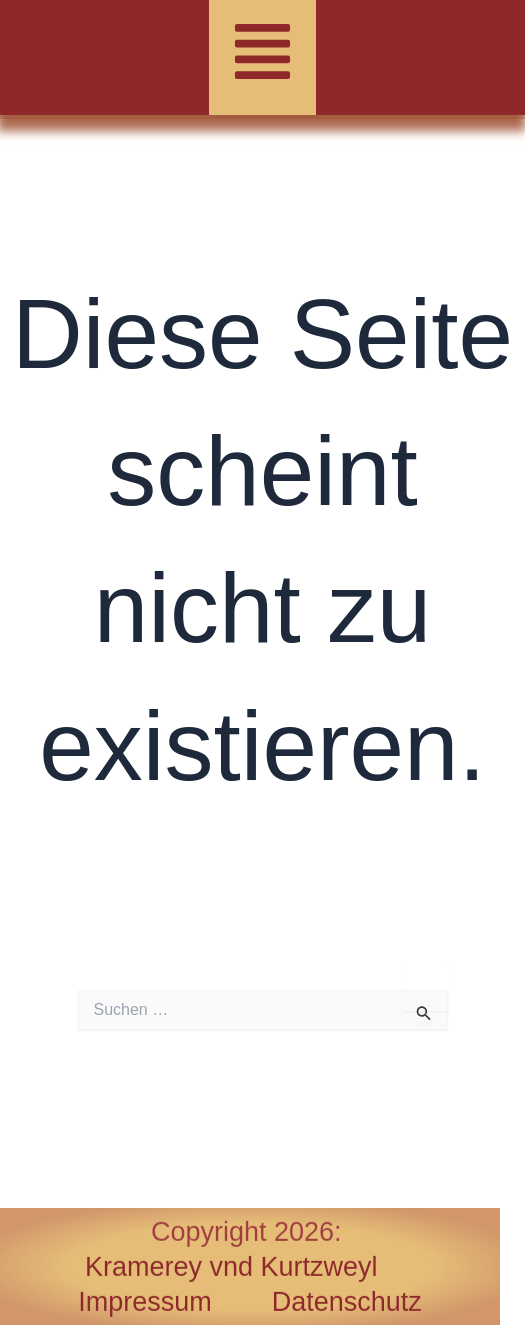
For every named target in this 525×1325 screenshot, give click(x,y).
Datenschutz (347, 1302)
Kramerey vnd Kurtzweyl (231, 1267)
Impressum (175, 1302)
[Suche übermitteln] (424, 1013)
